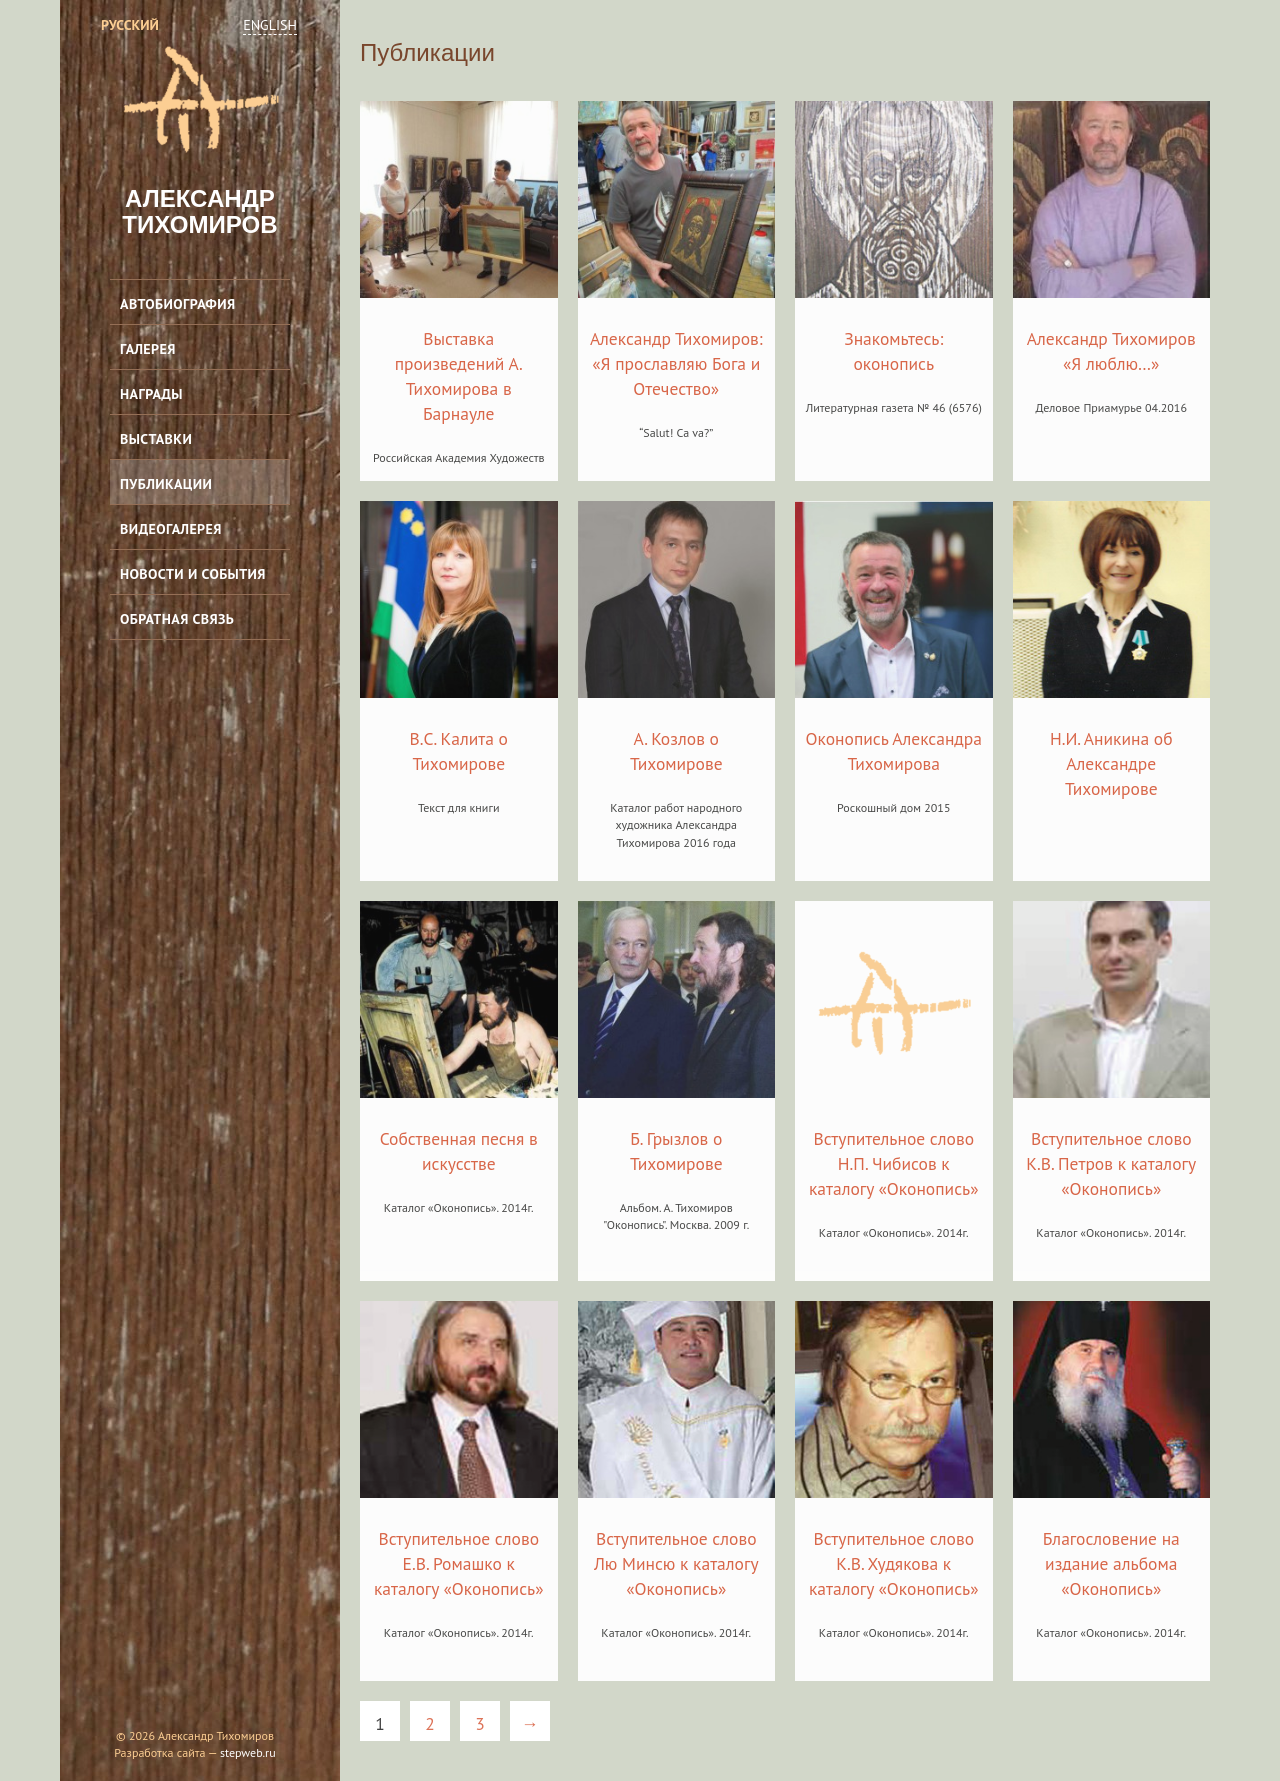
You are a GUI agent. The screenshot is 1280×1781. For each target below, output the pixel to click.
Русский (130, 25)
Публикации (166, 484)
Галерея (148, 349)
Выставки (156, 439)
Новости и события (193, 574)
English (270, 25)
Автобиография (178, 304)
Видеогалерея (171, 529)
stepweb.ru (248, 1752)
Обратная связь (177, 619)
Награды (151, 394)
